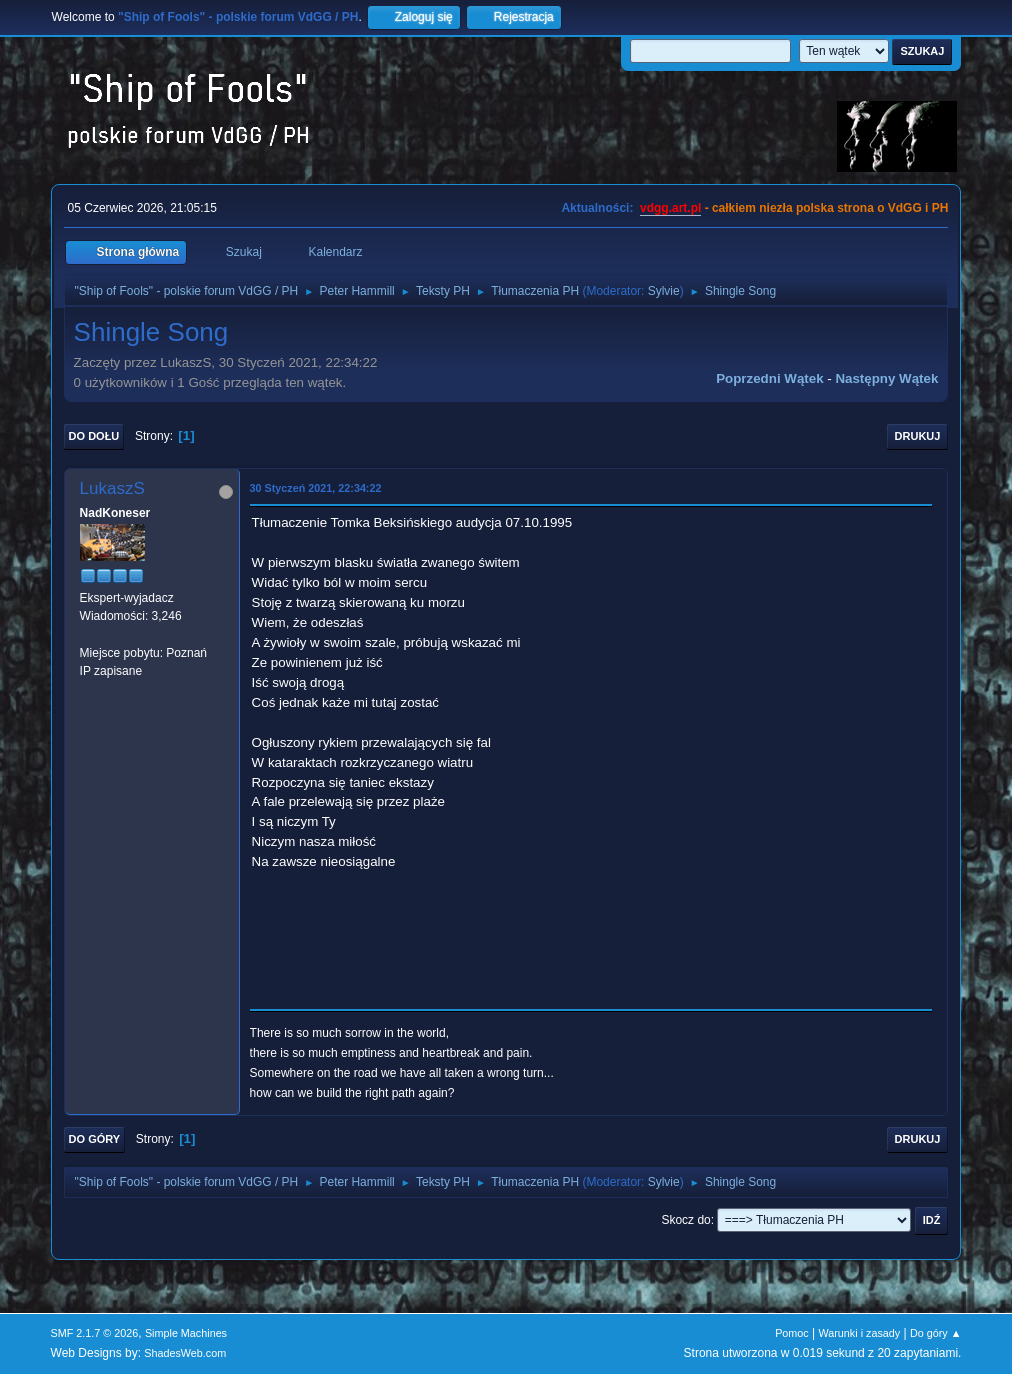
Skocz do (685, 1220)
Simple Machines (186, 1333)
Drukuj (918, 436)
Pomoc (792, 1333)
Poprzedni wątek (769, 378)
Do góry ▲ (935, 1333)
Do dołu (94, 436)
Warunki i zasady (860, 1333)
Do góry (95, 1139)
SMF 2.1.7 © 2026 (95, 1333)
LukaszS (112, 488)
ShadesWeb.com (185, 1353)
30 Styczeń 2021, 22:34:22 (316, 488)
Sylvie (664, 291)
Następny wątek (886, 378)
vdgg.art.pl (670, 208)
